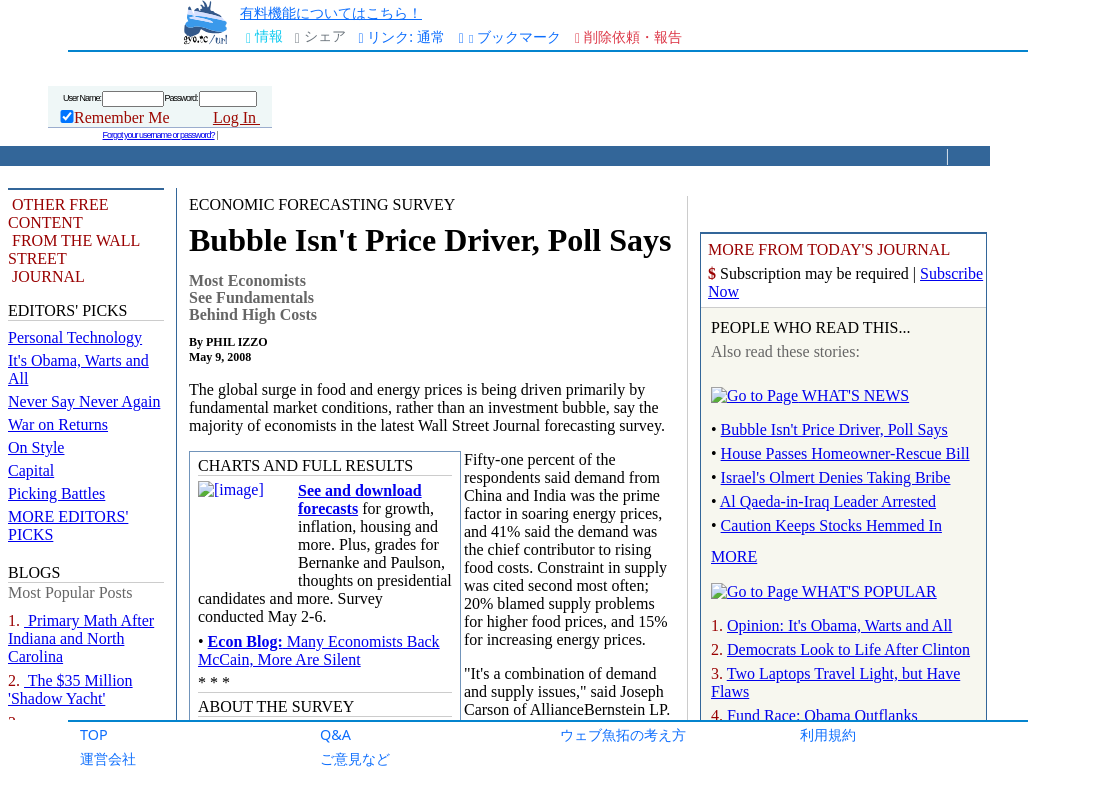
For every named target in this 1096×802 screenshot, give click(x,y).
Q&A (335, 734)
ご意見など (355, 758)
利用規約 (828, 734)
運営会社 (108, 758)
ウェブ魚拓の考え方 (623, 734)
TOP (94, 734)
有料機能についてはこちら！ (331, 12)
